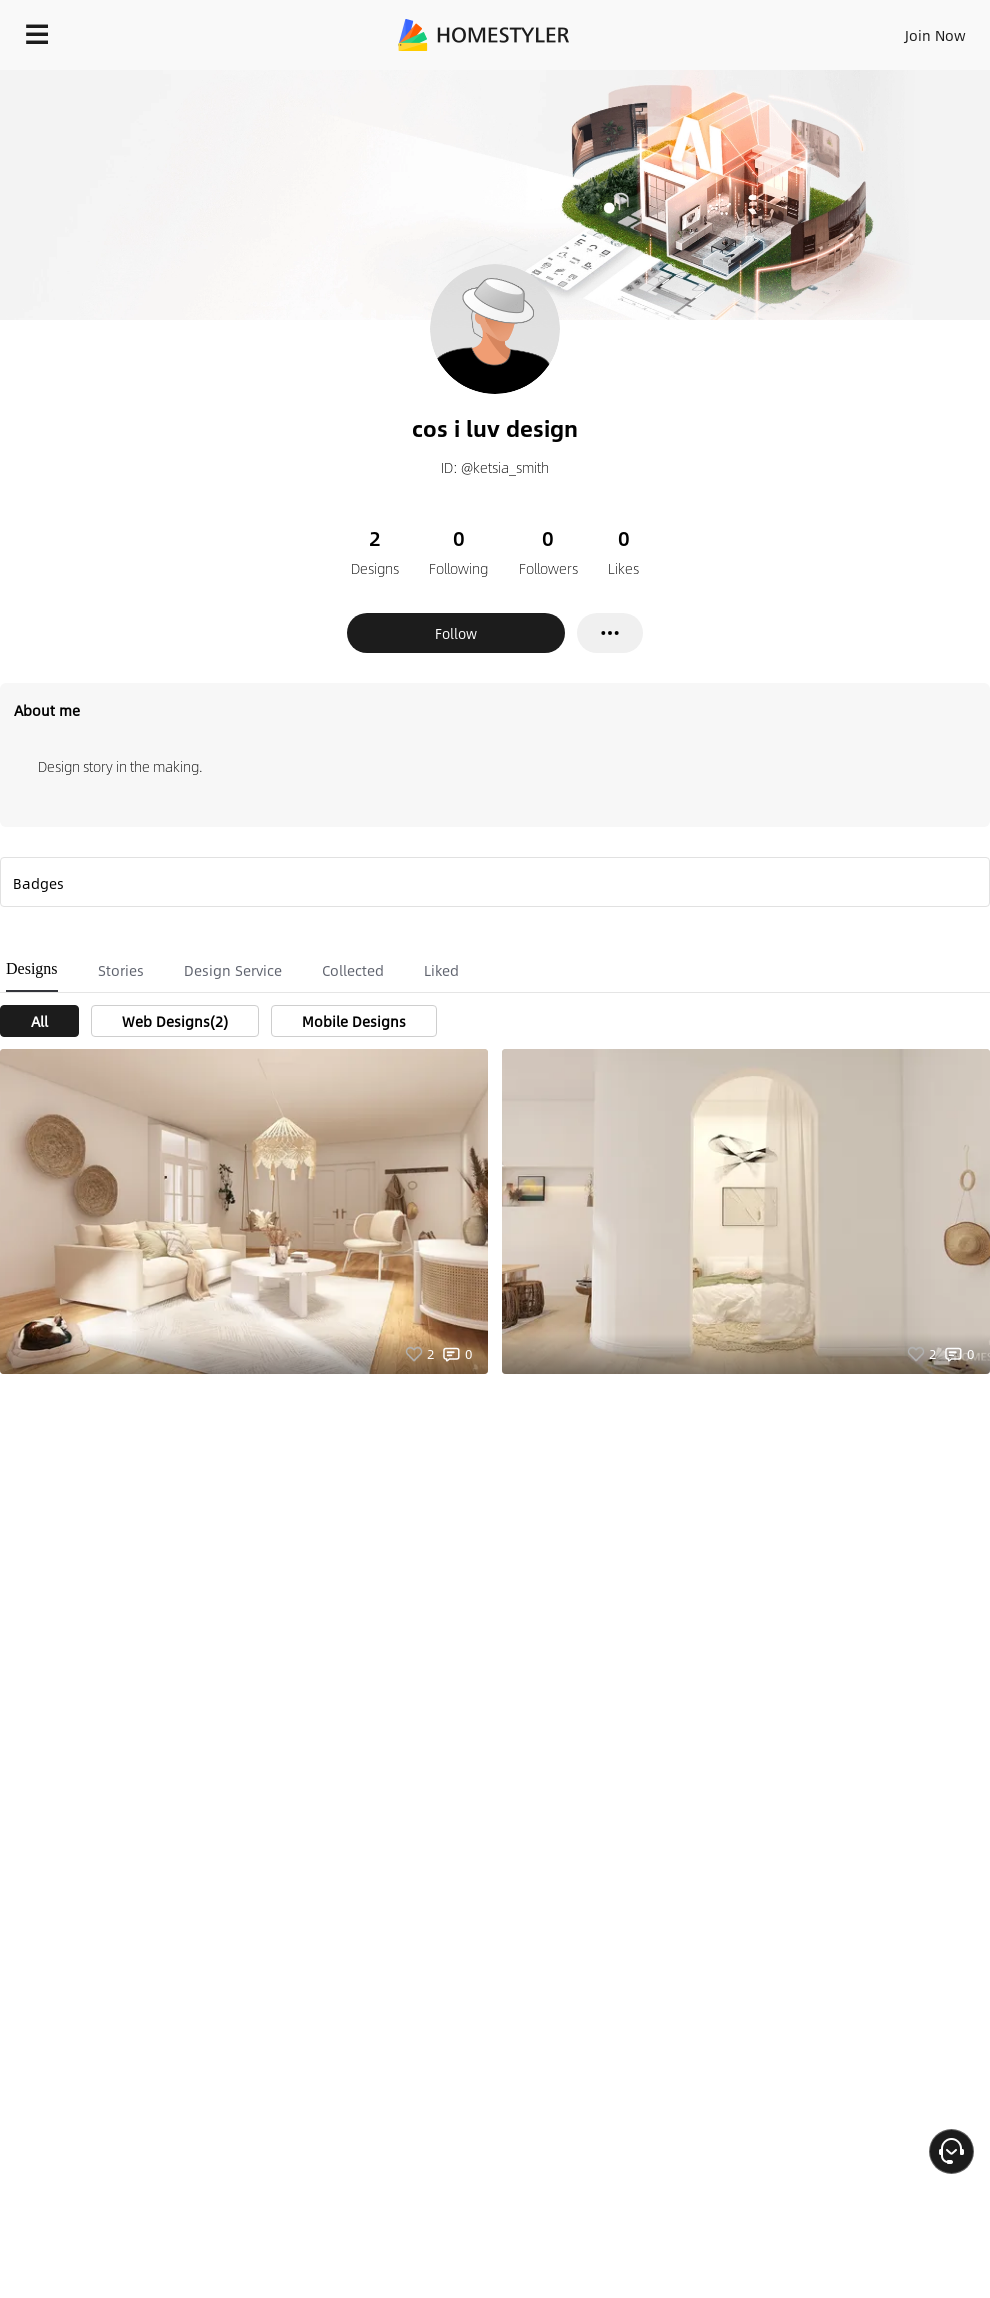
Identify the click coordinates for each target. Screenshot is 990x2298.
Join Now (935, 35)
